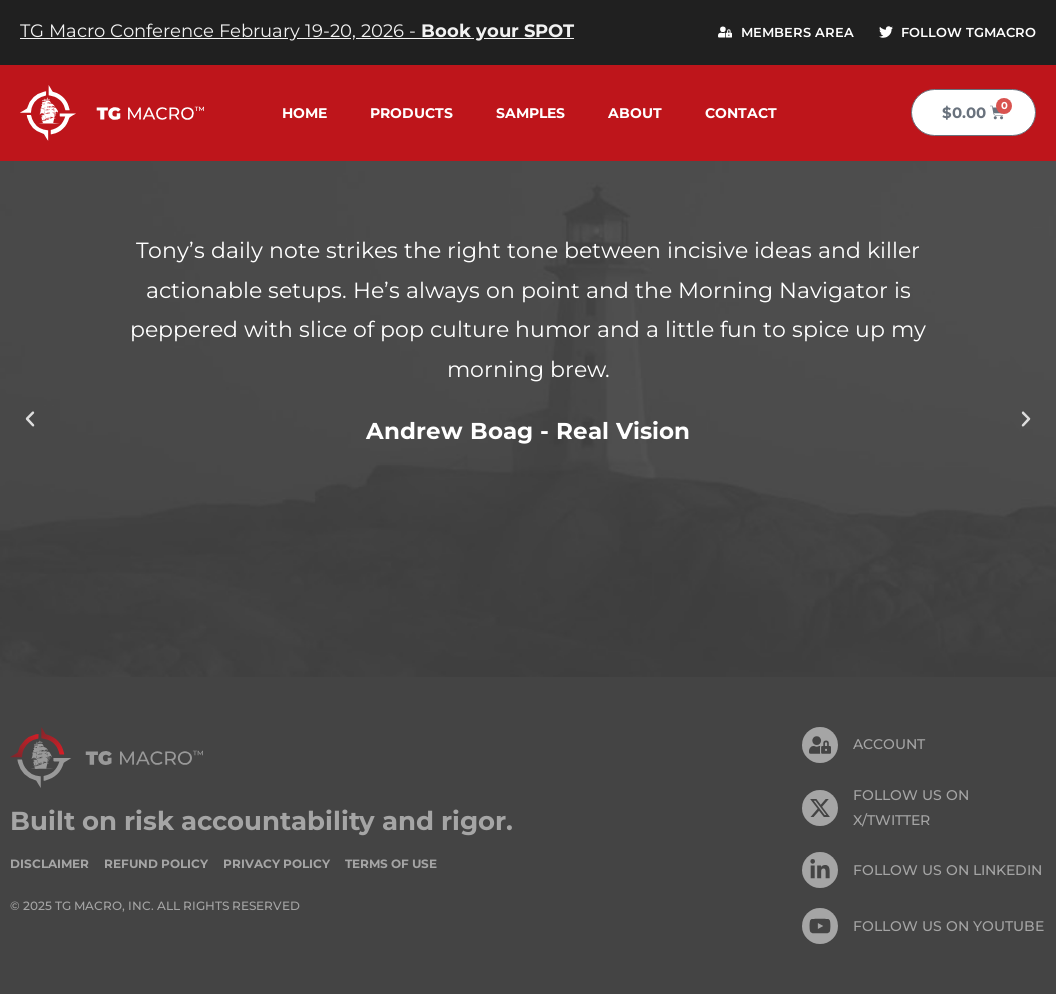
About (635, 113)
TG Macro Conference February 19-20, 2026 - (297, 31)
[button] (30, 419)
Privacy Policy (276, 863)
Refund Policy (156, 863)
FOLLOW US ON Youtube (948, 926)
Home (304, 113)
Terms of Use (391, 863)
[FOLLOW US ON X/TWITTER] (820, 808)
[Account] (820, 745)
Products (411, 113)
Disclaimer (49, 863)
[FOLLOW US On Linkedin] (820, 870)
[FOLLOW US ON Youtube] (820, 926)
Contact (741, 113)
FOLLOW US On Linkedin (947, 870)
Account (889, 744)
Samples (530, 113)
